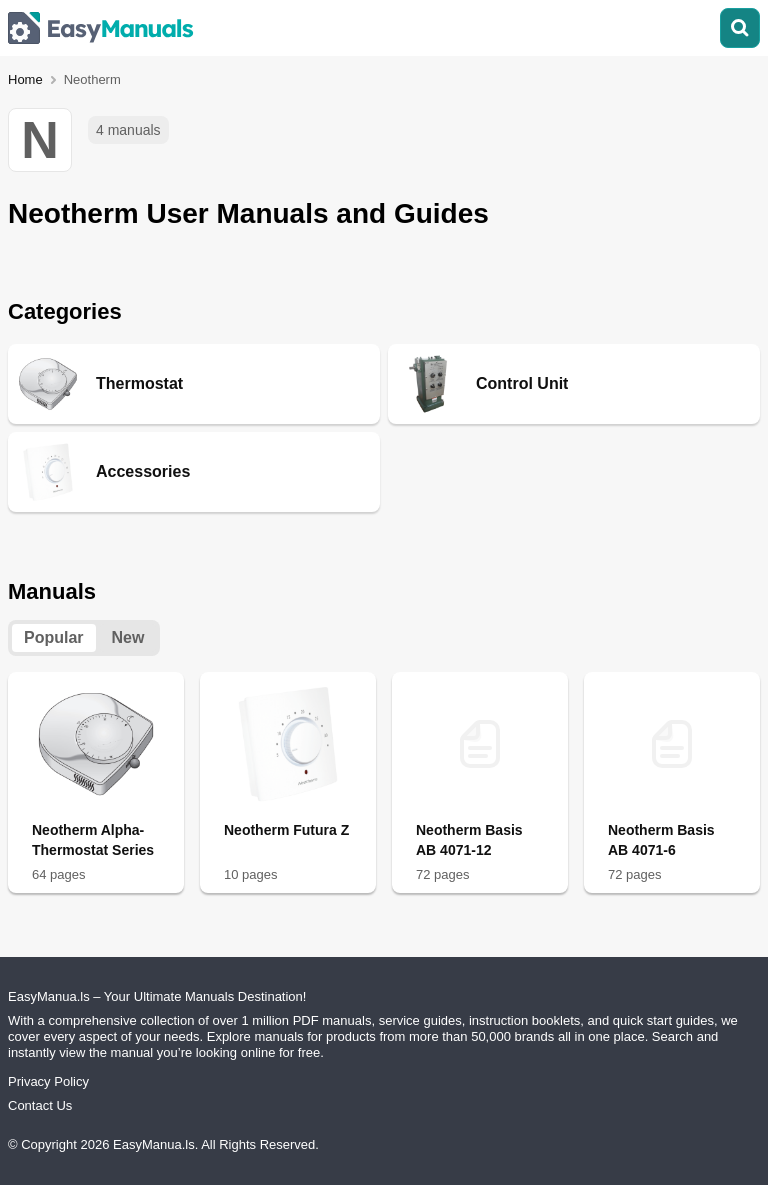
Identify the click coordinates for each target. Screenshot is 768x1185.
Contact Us (40, 1105)
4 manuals (128, 130)
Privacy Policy (48, 1081)
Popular (54, 637)
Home (25, 79)
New (128, 637)
